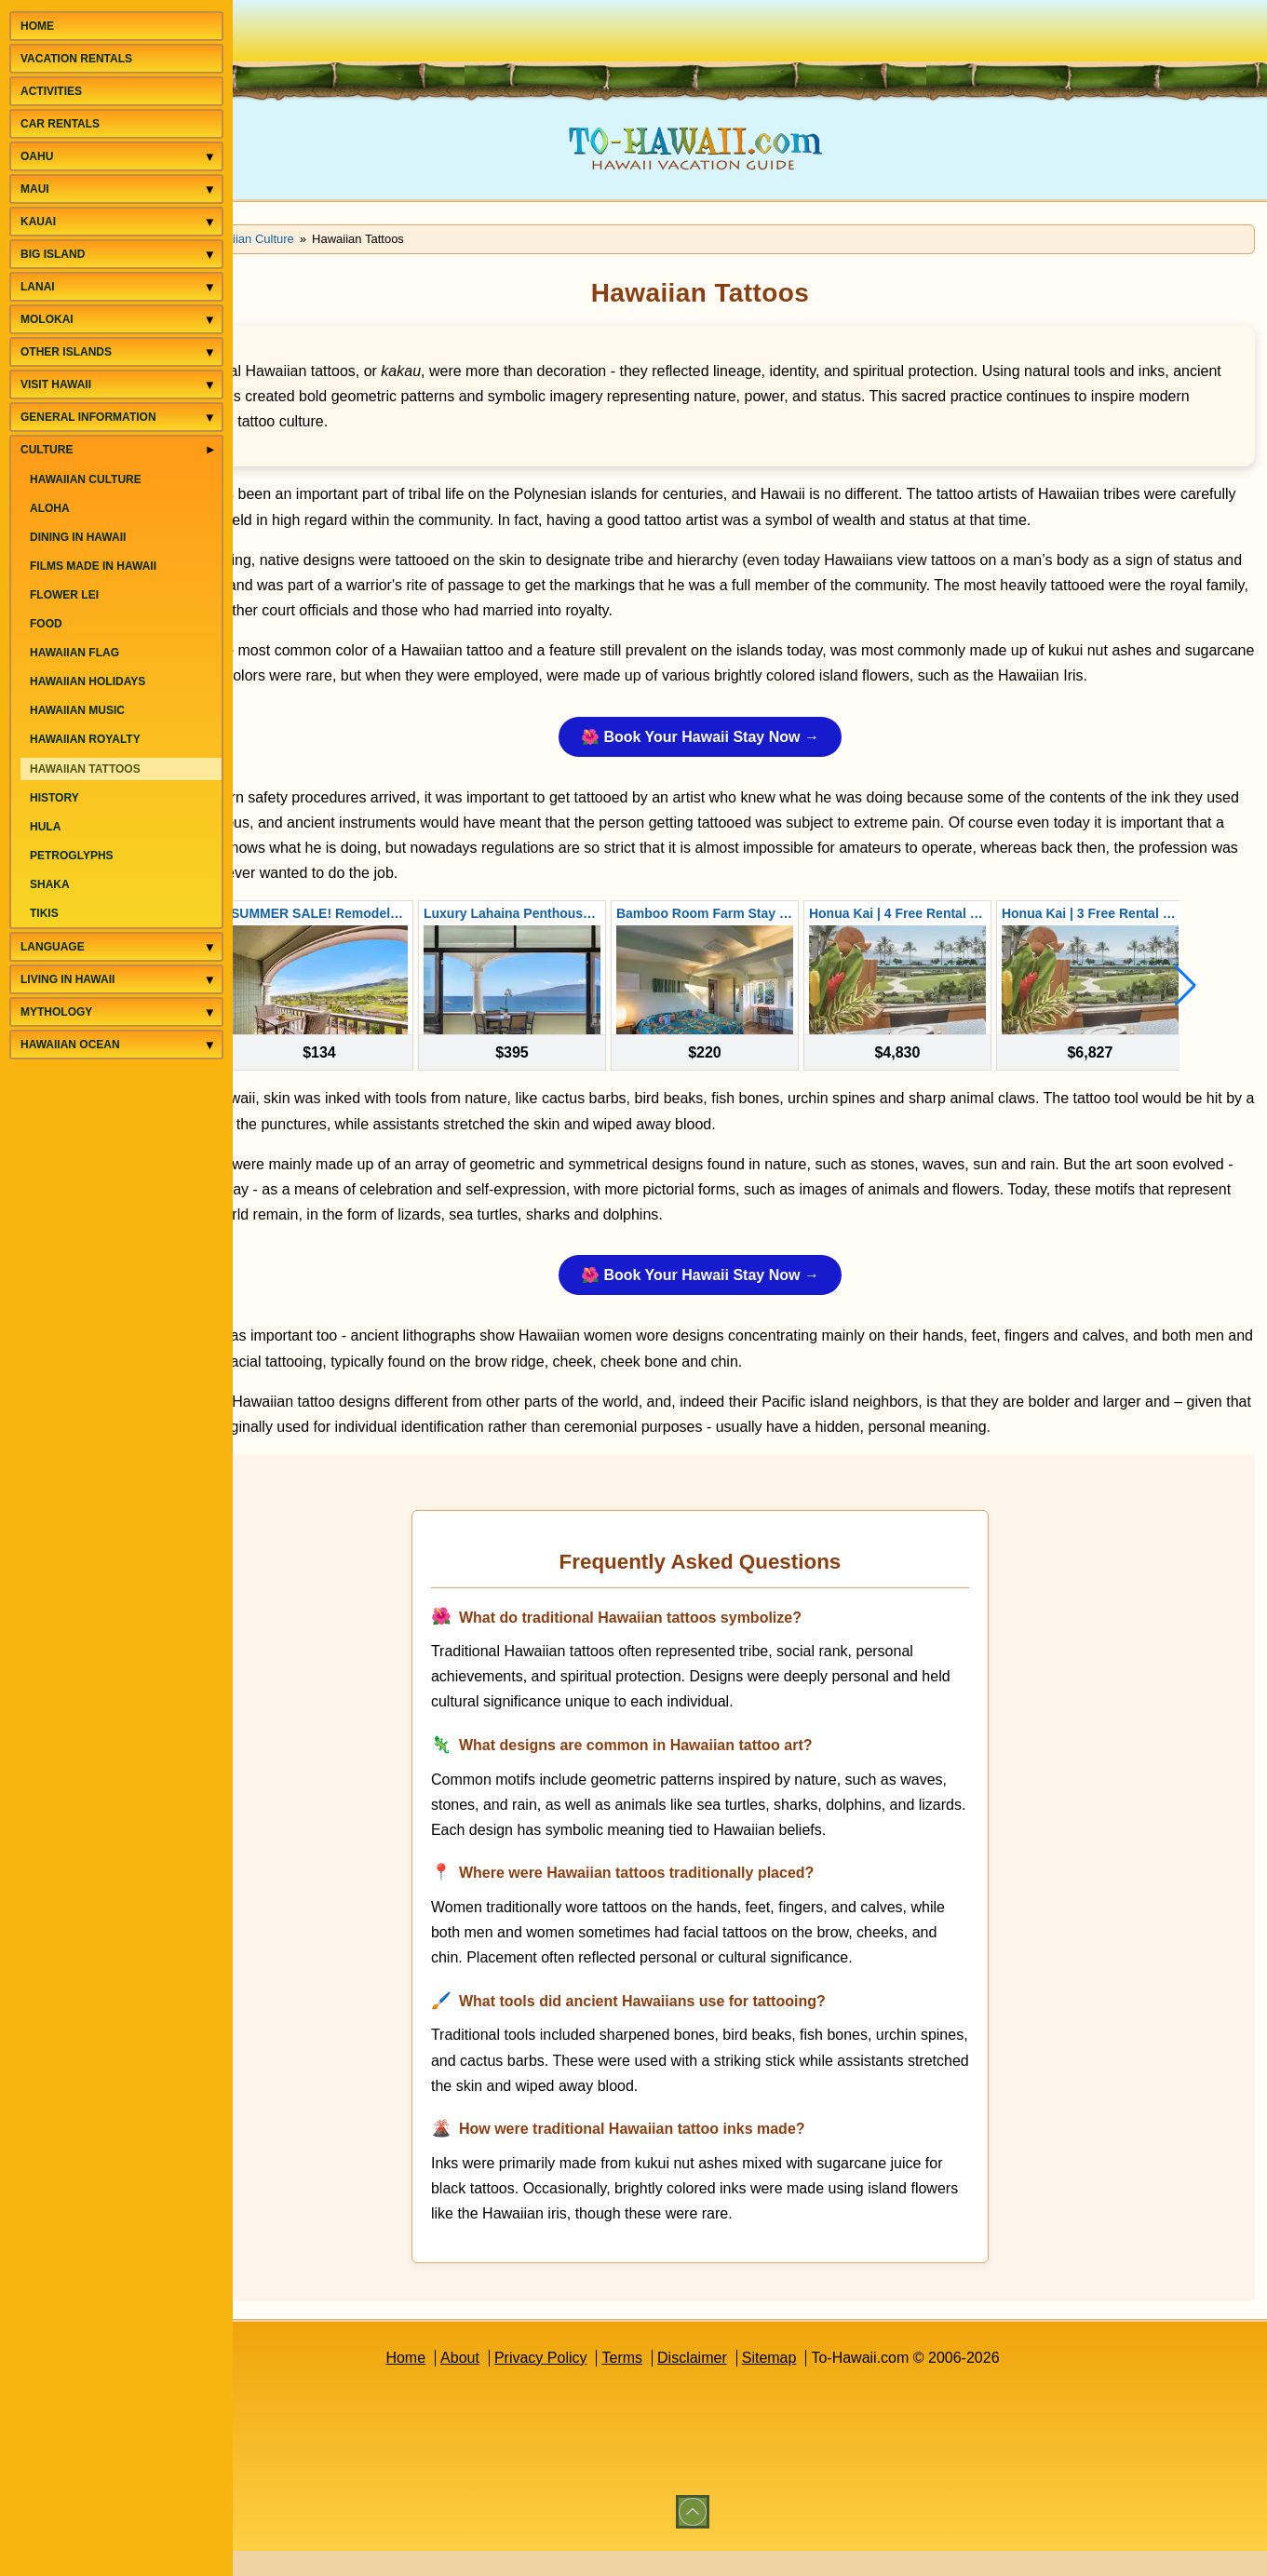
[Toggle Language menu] (210, 947)
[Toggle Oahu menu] (210, 157)
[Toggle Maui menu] (210, 189)
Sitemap (823, 2383)
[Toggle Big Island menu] (210, 255)
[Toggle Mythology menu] (210, 1012)
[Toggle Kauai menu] (210, 222)
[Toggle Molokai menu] (210, 320)
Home (460, 2383)
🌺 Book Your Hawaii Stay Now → (755, 762)
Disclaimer (747, 2383)
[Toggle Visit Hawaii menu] (210, 385)
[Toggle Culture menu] (210, 449)
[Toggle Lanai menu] (210, 287)
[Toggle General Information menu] (210, 417)
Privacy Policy (594, 2383)
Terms (676, 2383)
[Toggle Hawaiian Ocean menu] (210, 1045)
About (514, 2383)
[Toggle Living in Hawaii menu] (210, 980)
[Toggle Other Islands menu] (210, 352)
